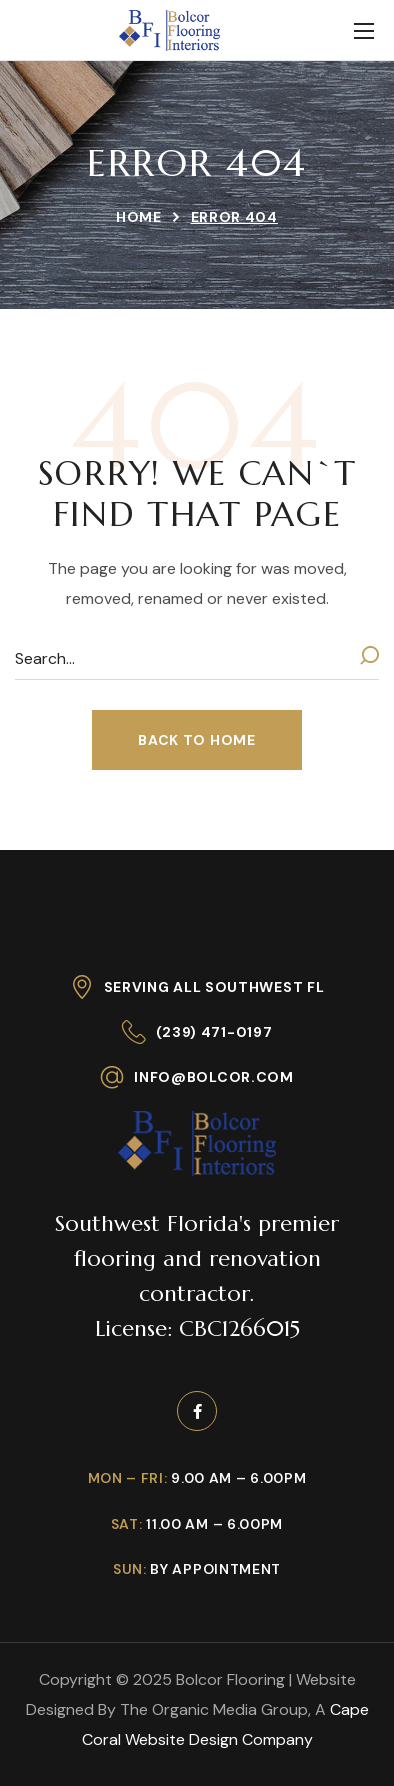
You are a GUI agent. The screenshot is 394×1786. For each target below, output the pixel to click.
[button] (196, 740)
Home (139, 217)
